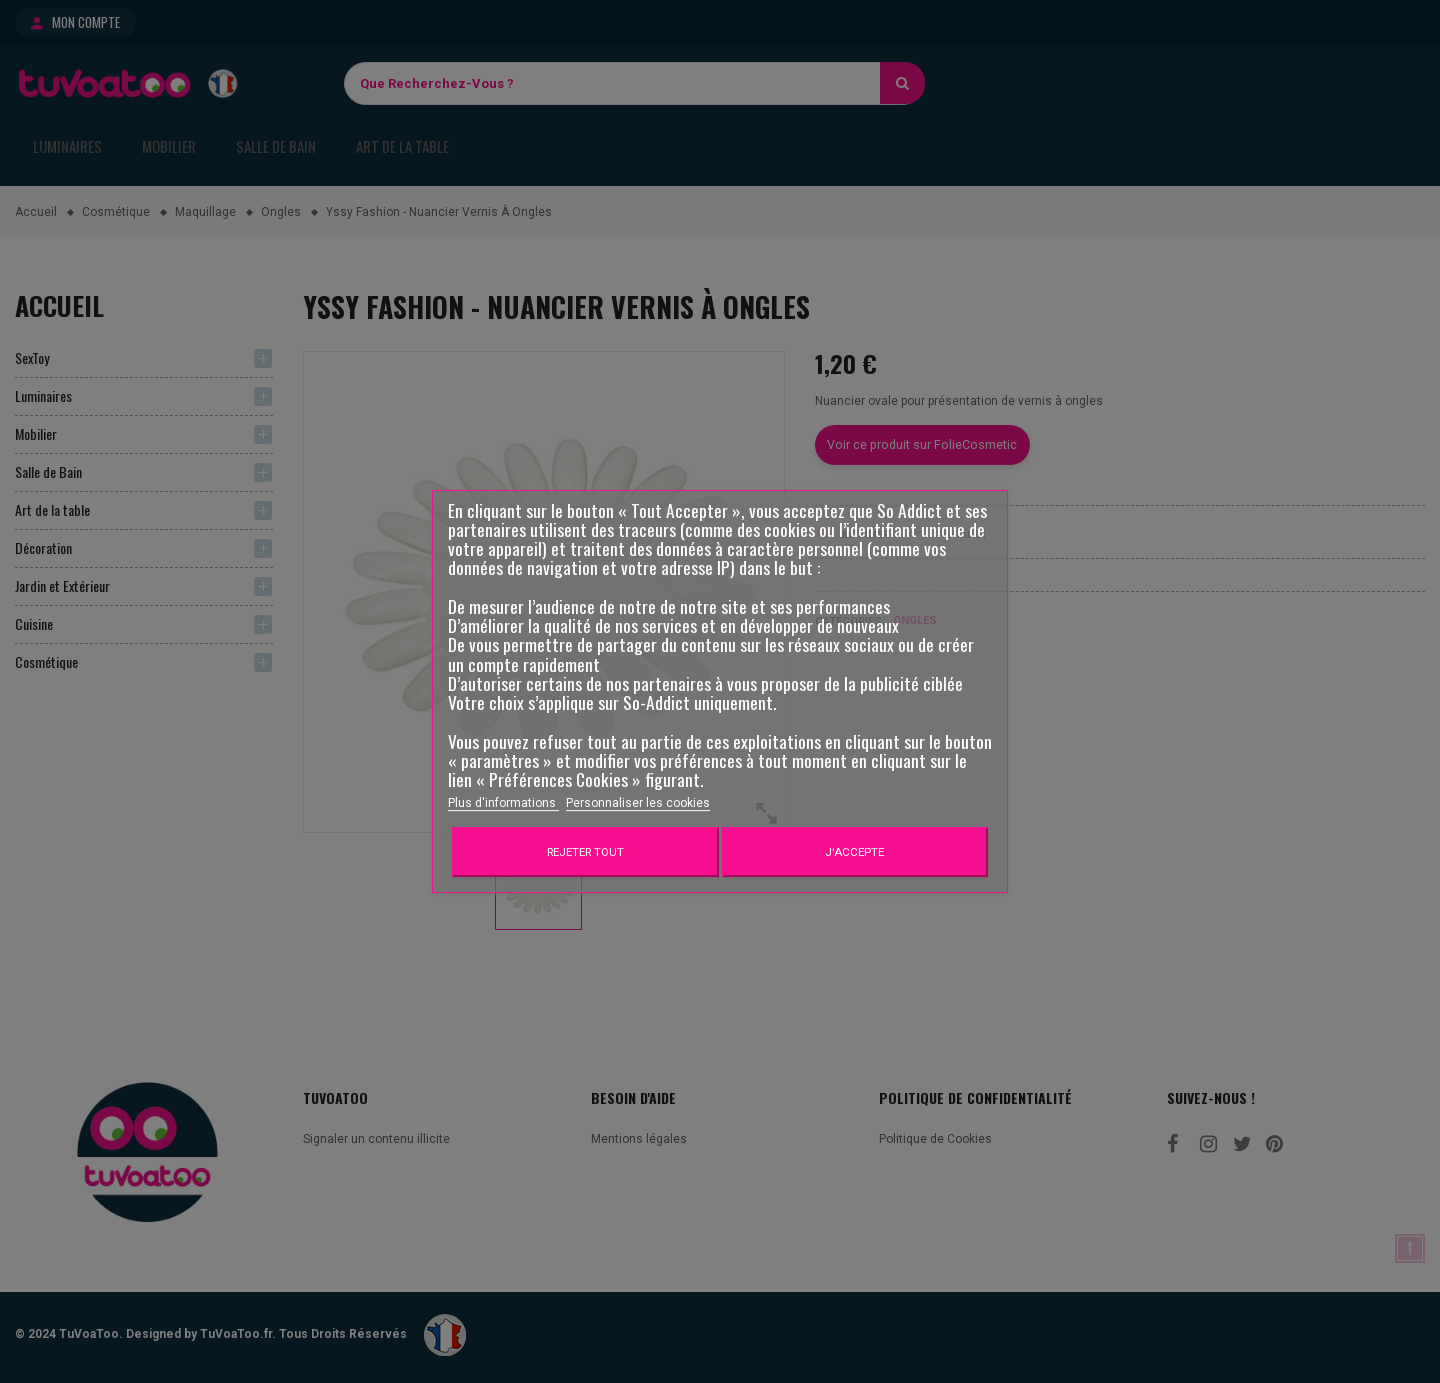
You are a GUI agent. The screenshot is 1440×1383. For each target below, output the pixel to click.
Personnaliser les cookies (638, 803)
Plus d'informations (503, 803)
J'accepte (854, 852)
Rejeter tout (585, 852)
